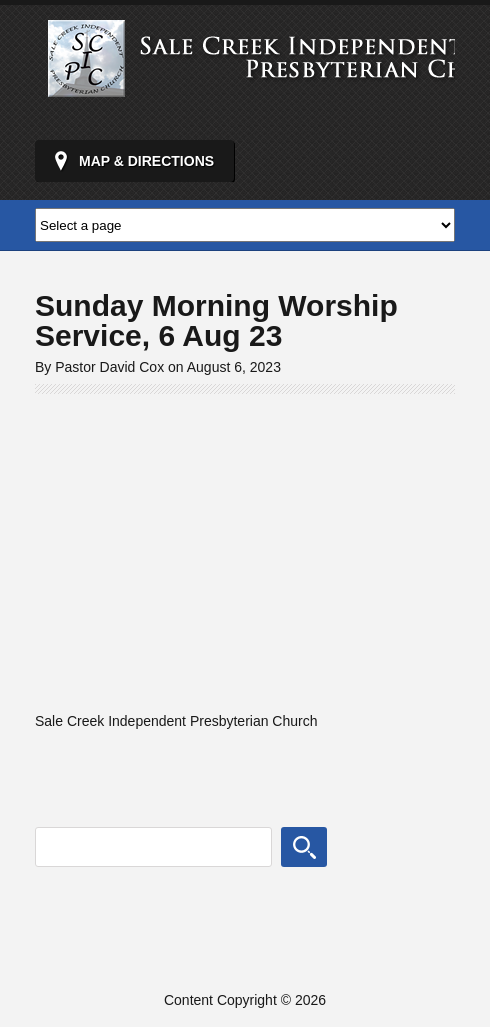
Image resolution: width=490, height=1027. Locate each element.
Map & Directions (146, 161)
